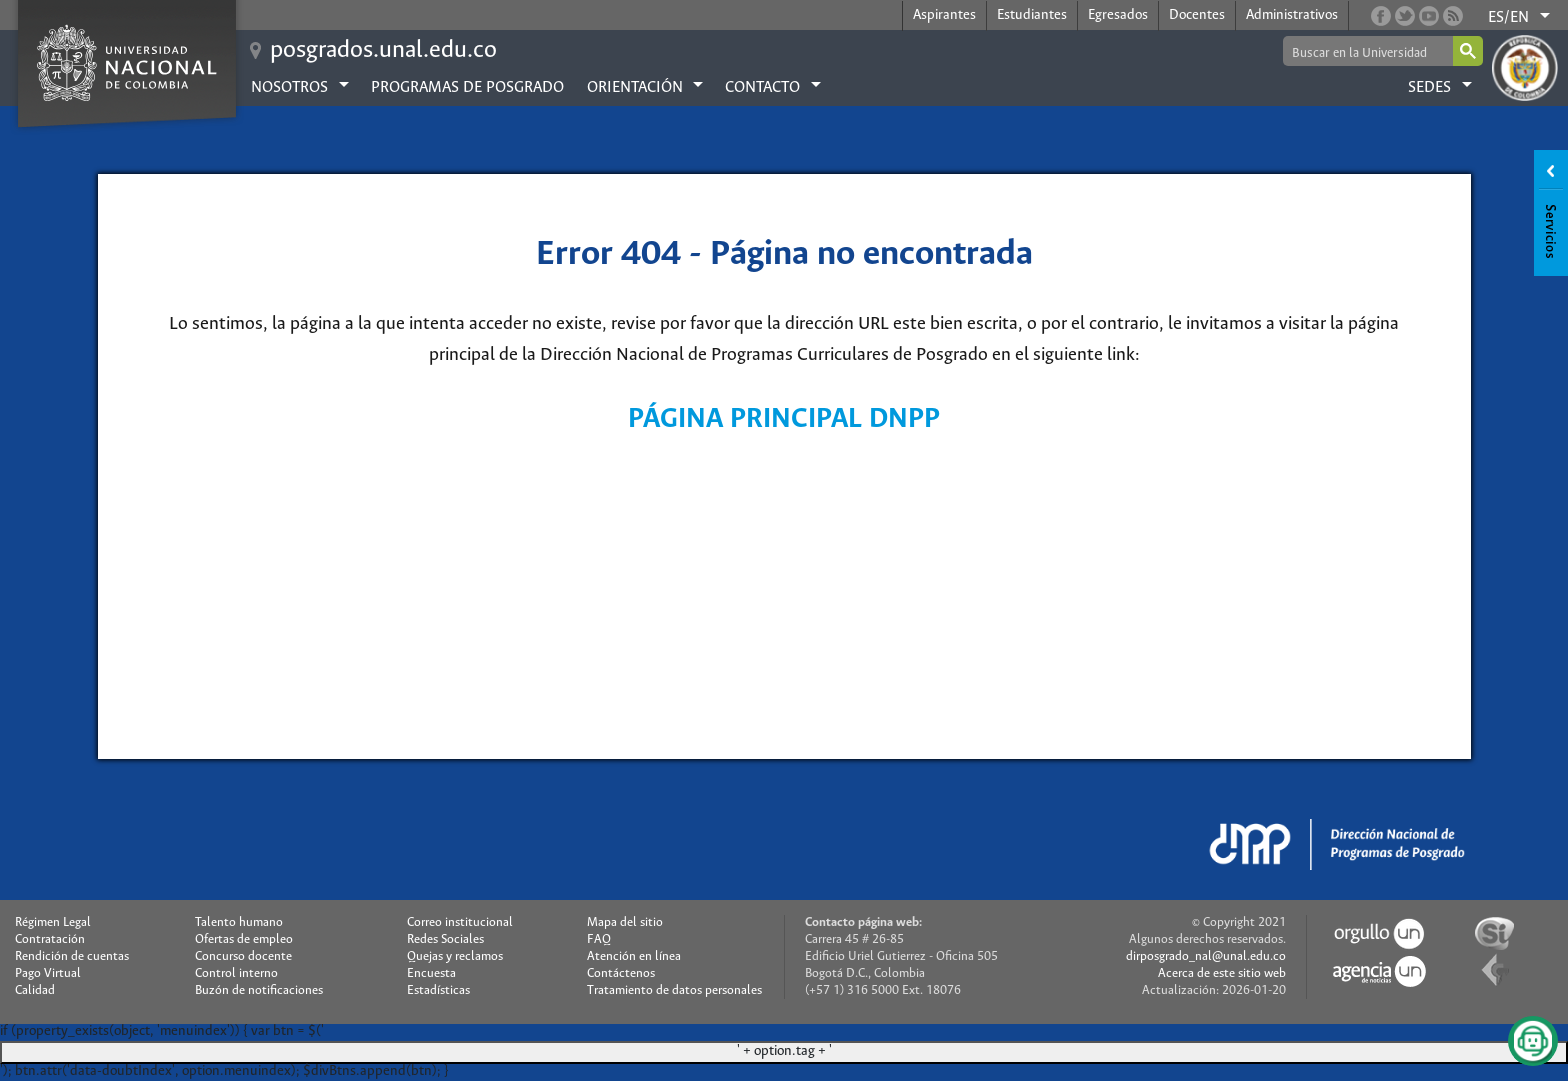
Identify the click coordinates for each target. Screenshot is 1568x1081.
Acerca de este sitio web (1222, 973)
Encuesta (431, 973)
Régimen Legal (53, 922)
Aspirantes (944, 15)
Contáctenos (621, 973)
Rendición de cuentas (72, 956)
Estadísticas (438, 990)
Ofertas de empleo (244, 939)
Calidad (35, 990)
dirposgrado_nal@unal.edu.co (1206, 956)
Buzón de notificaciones (259, 990)
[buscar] (1367, 52)
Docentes (1197, 15)
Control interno (236, 973)
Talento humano (239, 922)
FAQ (599, 939)
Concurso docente (243, 956)
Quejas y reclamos (455, 956)
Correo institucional (460, 922)
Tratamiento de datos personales (674, 990)
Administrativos (1292, 15)
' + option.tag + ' (784, 1051)
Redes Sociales (445, 939)
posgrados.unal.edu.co (383, 50)
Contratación (50, 939)
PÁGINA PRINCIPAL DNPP (784, 419)
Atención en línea (634, 956)
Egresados (1118, 15)
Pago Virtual (48, 973)
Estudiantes (1032, 15)
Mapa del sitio (625, 922)
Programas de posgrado (467, 87)
